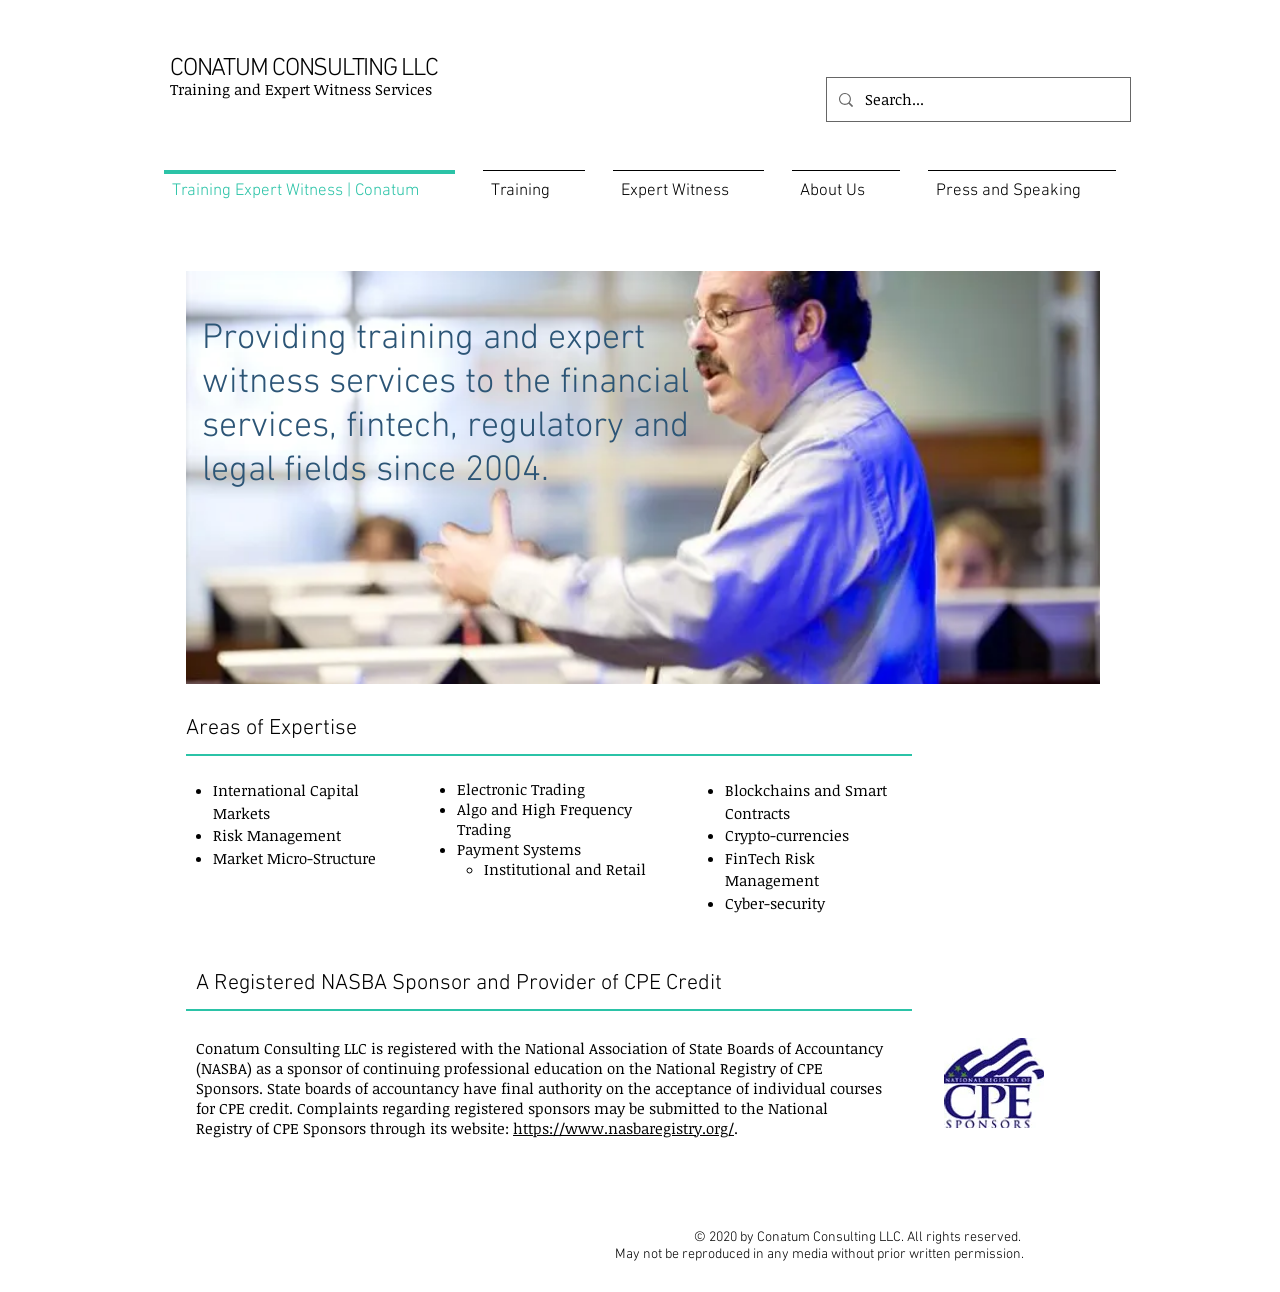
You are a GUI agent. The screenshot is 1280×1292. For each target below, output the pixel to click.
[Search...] (976, 99)
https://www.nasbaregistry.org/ (623, 1128)
